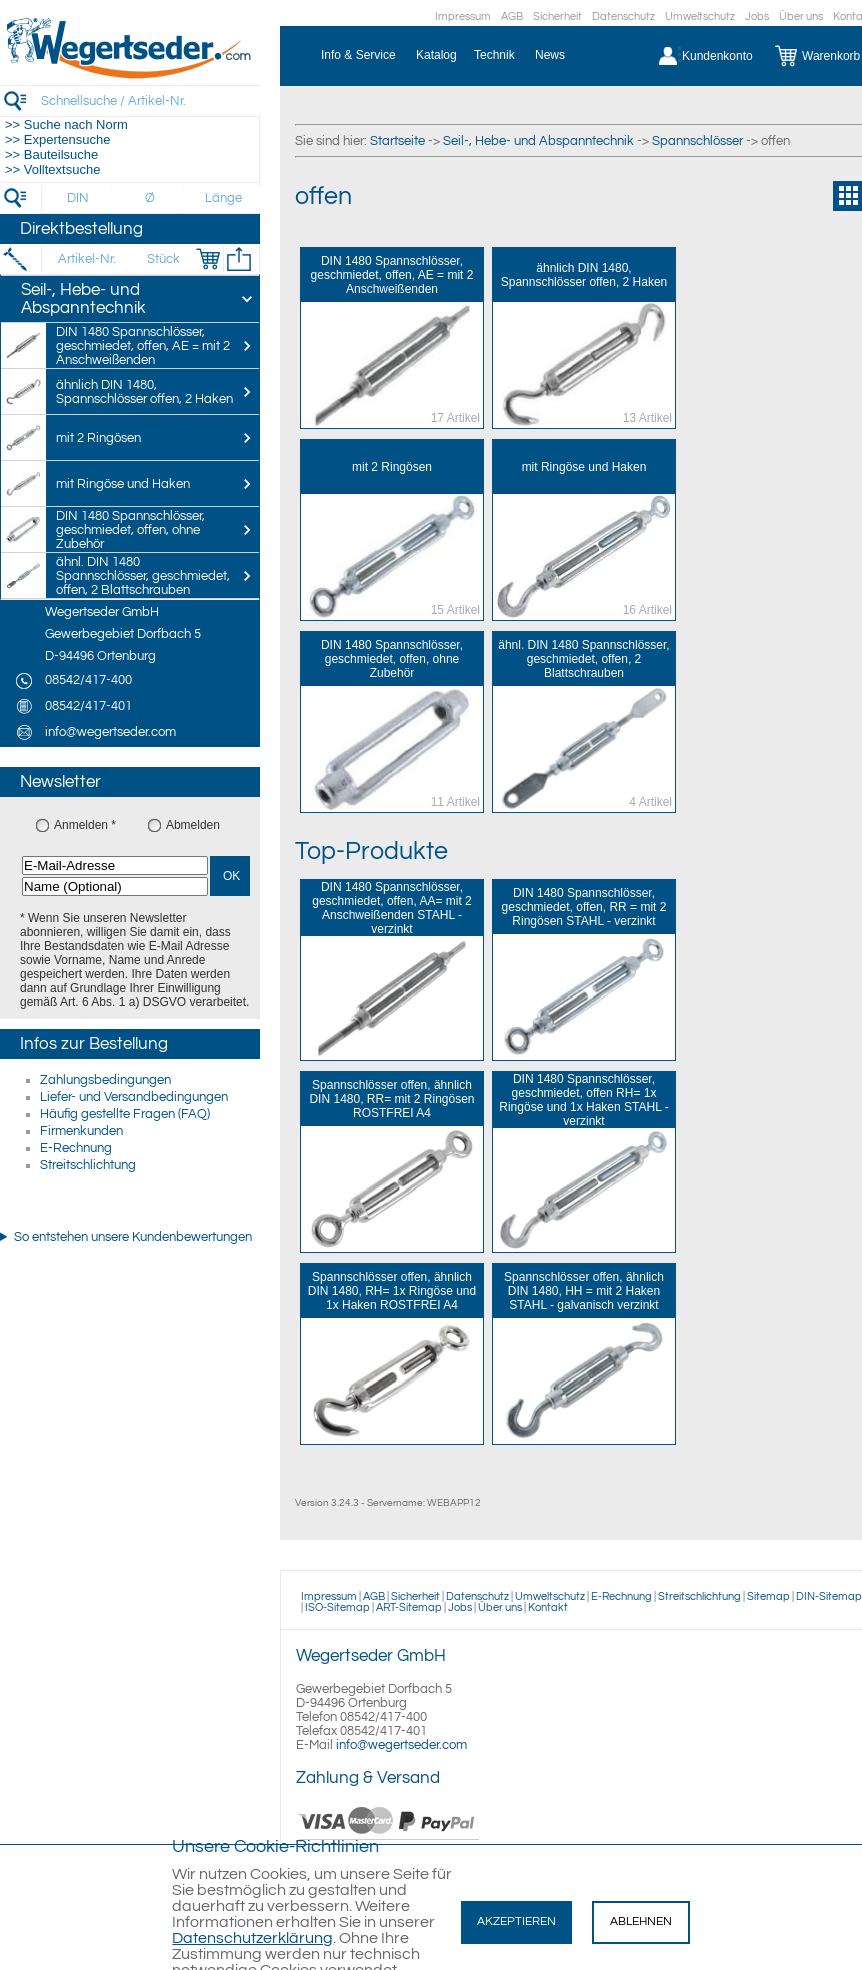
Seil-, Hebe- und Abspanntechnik (538, 141)
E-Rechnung (76, 1148)
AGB (512, 16)
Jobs (757, 16)
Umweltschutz (700, 16)
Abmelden (193, 825)
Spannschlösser (697, 141)
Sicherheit (557, 16)
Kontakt (548, 1607)
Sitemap (768, 1596)
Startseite (397, 141)
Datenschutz (623, 16)
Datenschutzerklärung (252, 1938)
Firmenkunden (81, 1131)
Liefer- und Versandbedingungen (134, 1097)
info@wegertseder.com (401, 1745)
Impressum (463, 16)
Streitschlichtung (88, 1165)
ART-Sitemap (409, 1607)
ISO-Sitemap (337, 1607)
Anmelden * (85, 825)
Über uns (801, 16)
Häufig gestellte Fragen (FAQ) (125, 1114)
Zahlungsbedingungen (105, 1080)
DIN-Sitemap (829, 1596)
